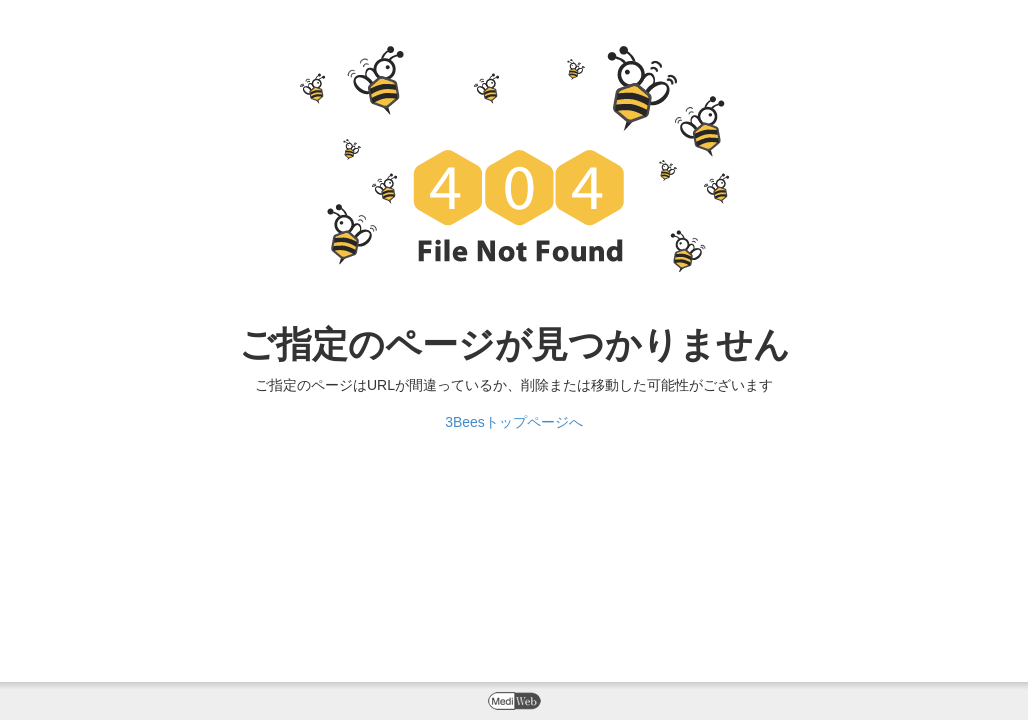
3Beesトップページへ (514, 422)
